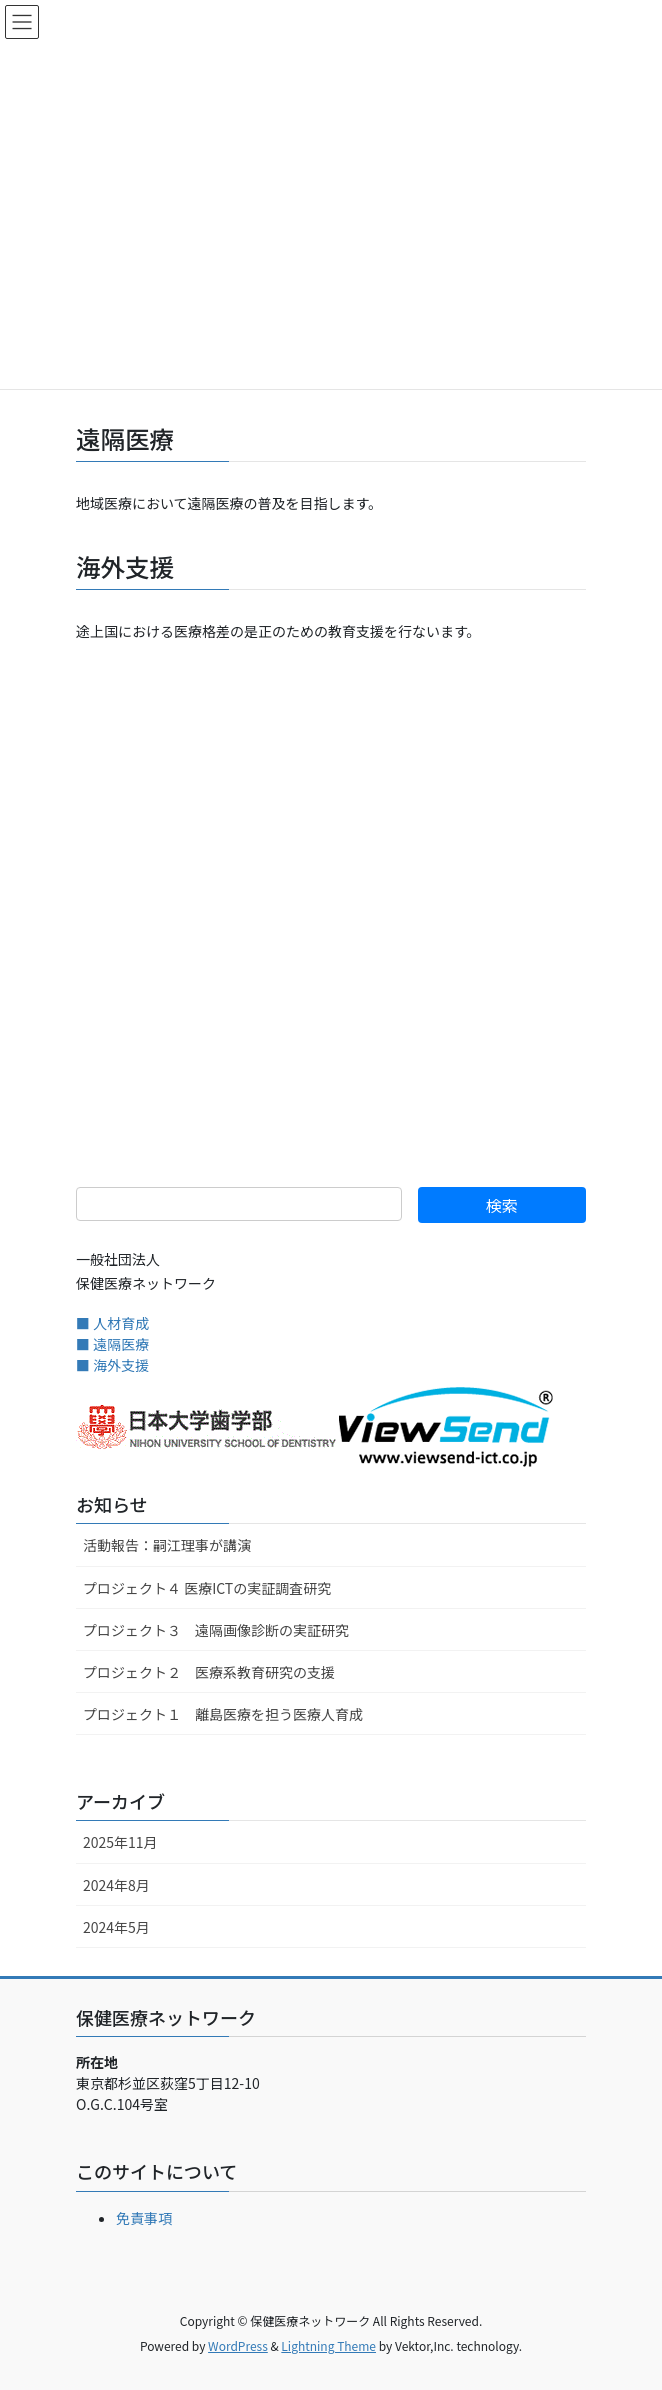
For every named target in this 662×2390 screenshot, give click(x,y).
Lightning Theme (328, 2345)
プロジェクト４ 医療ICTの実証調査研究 (207, 1588)
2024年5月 (116, 1927)
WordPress (238, 2345)
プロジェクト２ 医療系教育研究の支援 (209, 1672)
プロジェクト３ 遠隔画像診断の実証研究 (216, 1630)
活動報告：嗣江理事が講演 (167, 1545)
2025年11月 (120, 1842)
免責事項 (144, 2218)
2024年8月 (116, 1885)
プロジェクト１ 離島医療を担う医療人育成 (223, 1714)
